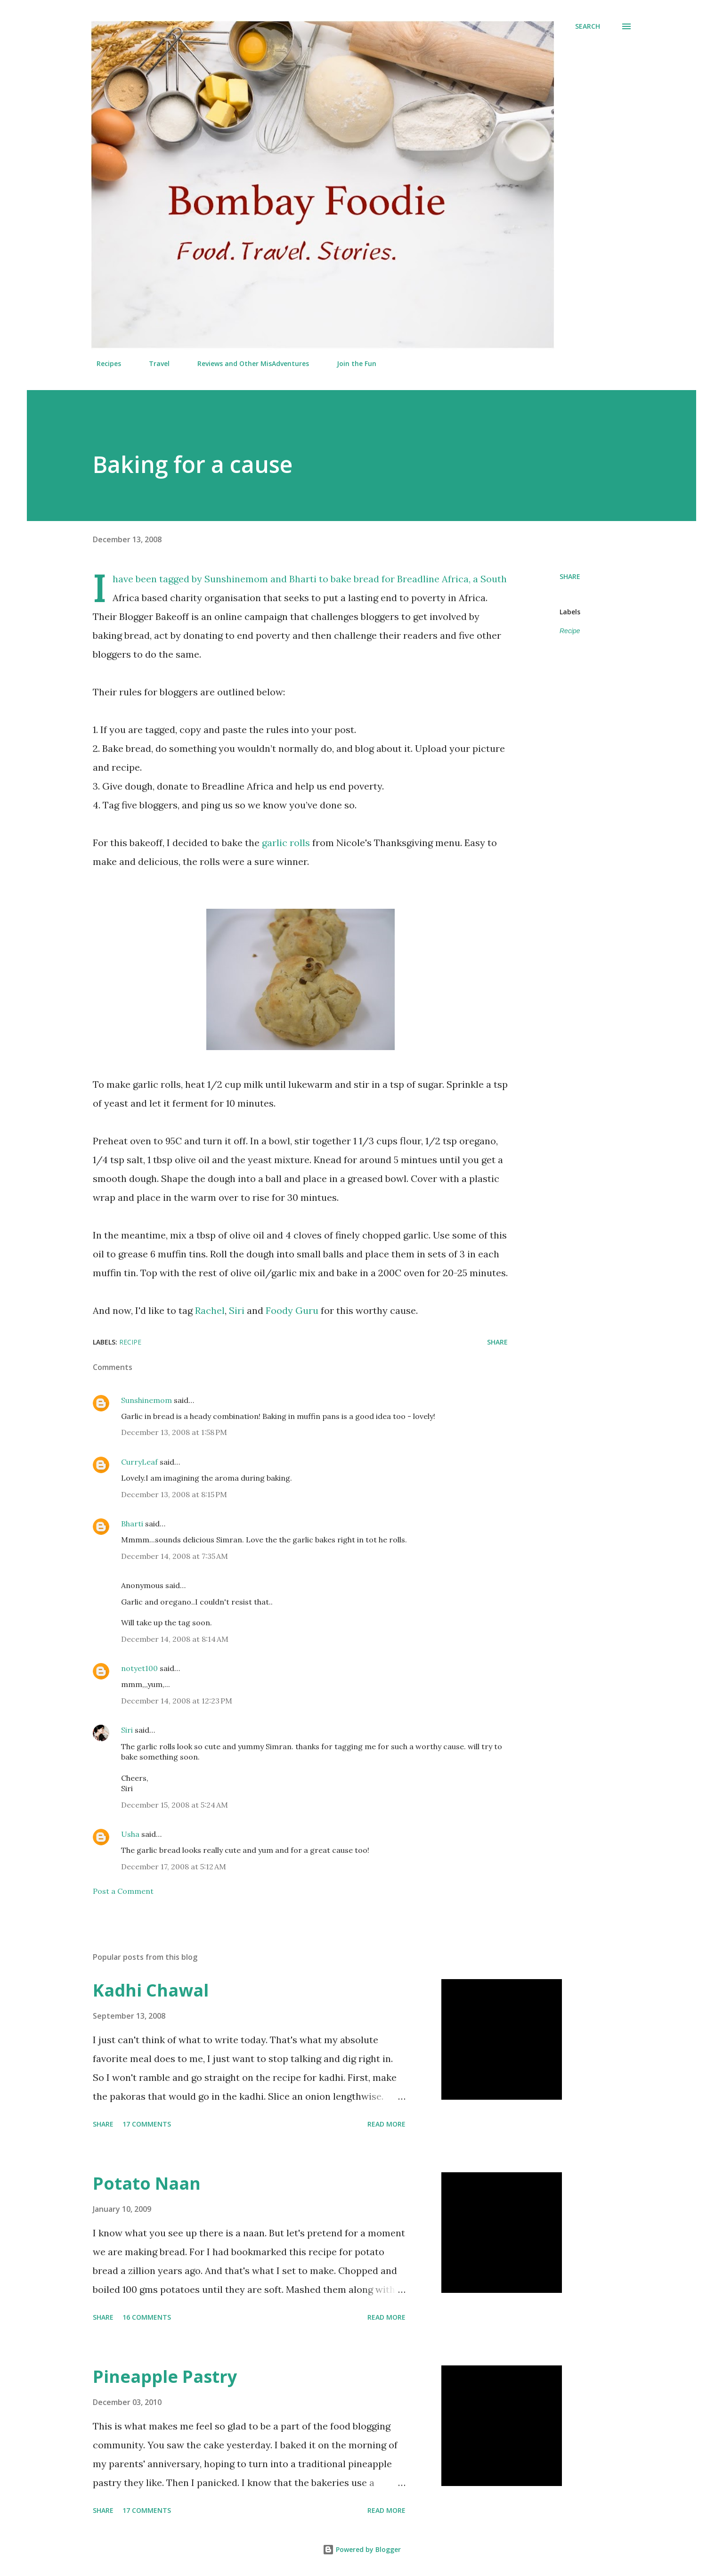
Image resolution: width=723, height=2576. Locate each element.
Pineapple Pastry (165, 2376)
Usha (130, 1834)
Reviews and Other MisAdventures (247, 363)
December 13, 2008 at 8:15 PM (174, 1494)
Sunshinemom (236, 579)
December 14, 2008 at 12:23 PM (176, 1700)
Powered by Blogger (362, 2549)
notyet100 (139, 1668)
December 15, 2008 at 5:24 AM (174, 1805)
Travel (153, 363)
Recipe (570, 631)
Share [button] (570, 576)
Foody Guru (292, 1310)
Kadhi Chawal (151, 1990)
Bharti (303, 579)
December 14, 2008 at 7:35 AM (174, 1556)
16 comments (146, 2317)
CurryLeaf (139, 1462)
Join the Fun (351, 363)
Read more (386, 2123)
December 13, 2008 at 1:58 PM (174, 1432)
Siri (236, 1310)
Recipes (103, 363)
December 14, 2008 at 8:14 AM (174, 1639)
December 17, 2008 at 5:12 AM (173, 1866)
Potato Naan (147, 2183)
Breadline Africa (433, 579)
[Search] (587, 26)
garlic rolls (286, 842)
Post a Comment (123, 1891)
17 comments (146, 2123)
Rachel (210, 1310)
